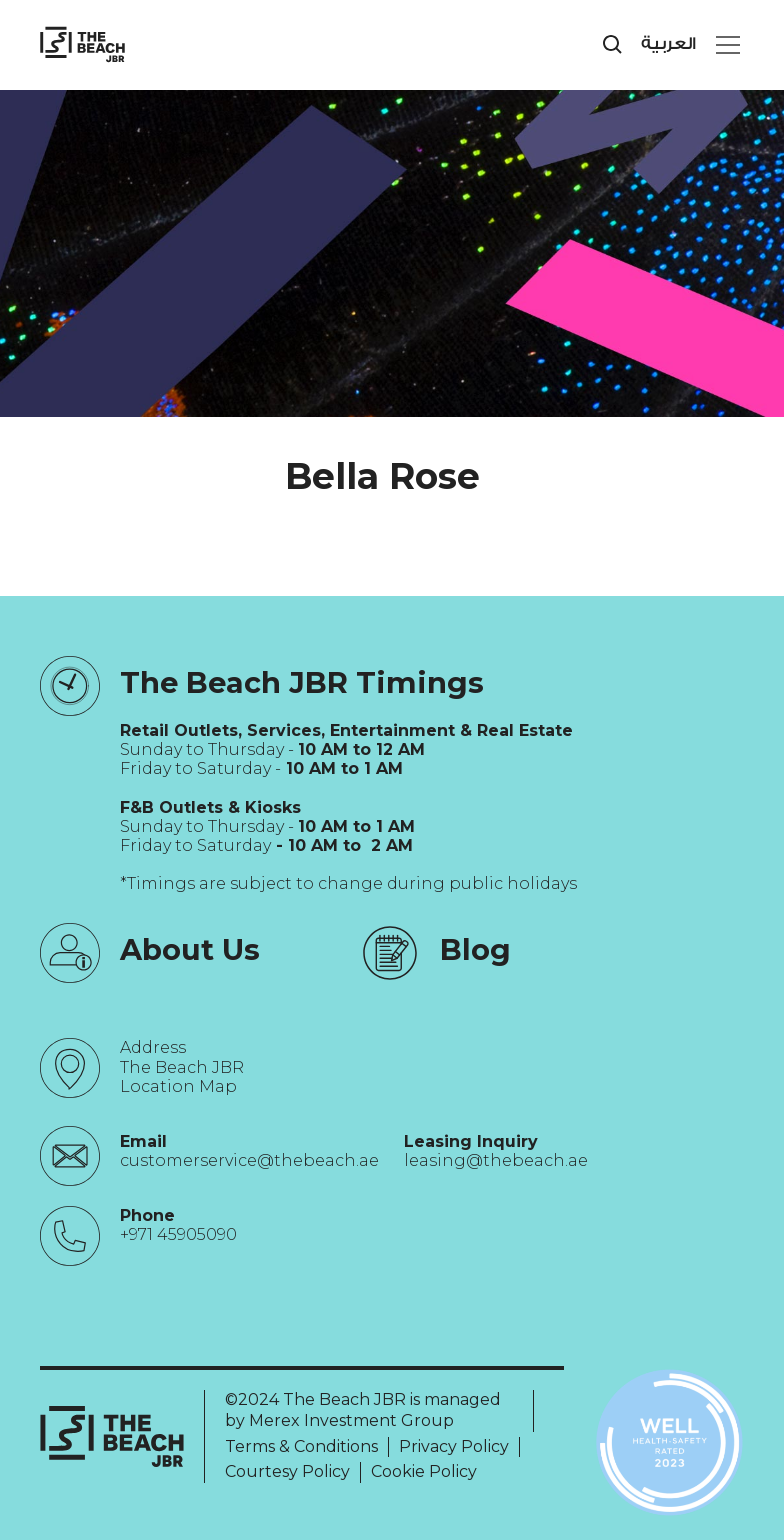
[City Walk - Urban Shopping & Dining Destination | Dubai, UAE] (82, 44)
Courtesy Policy (287, 1471)
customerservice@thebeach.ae (249, 1160)
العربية (668, 43)
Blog (475, 949)
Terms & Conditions (301, 1446)
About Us (190, 949)
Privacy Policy (454, 1446)
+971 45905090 (178, 1234)
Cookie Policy (424, 1471)
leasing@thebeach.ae (496, 1160)
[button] (724, 45)
